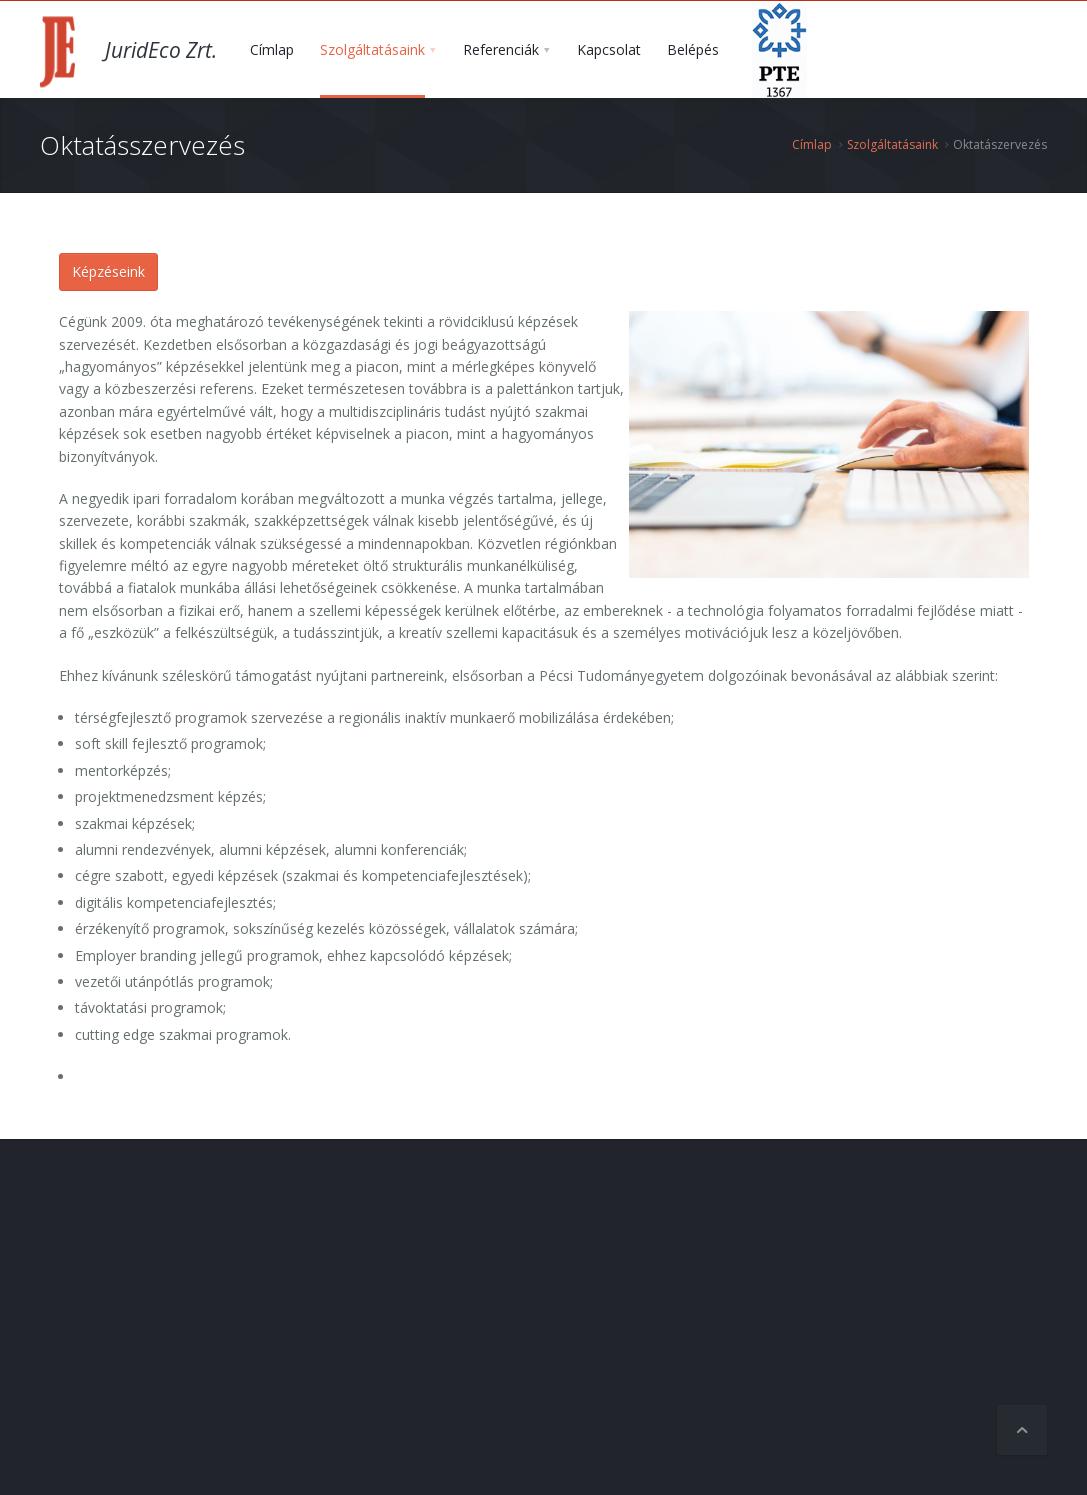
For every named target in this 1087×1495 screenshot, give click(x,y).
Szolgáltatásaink (892, 144)
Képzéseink (108, 271)
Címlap (812, 144)
